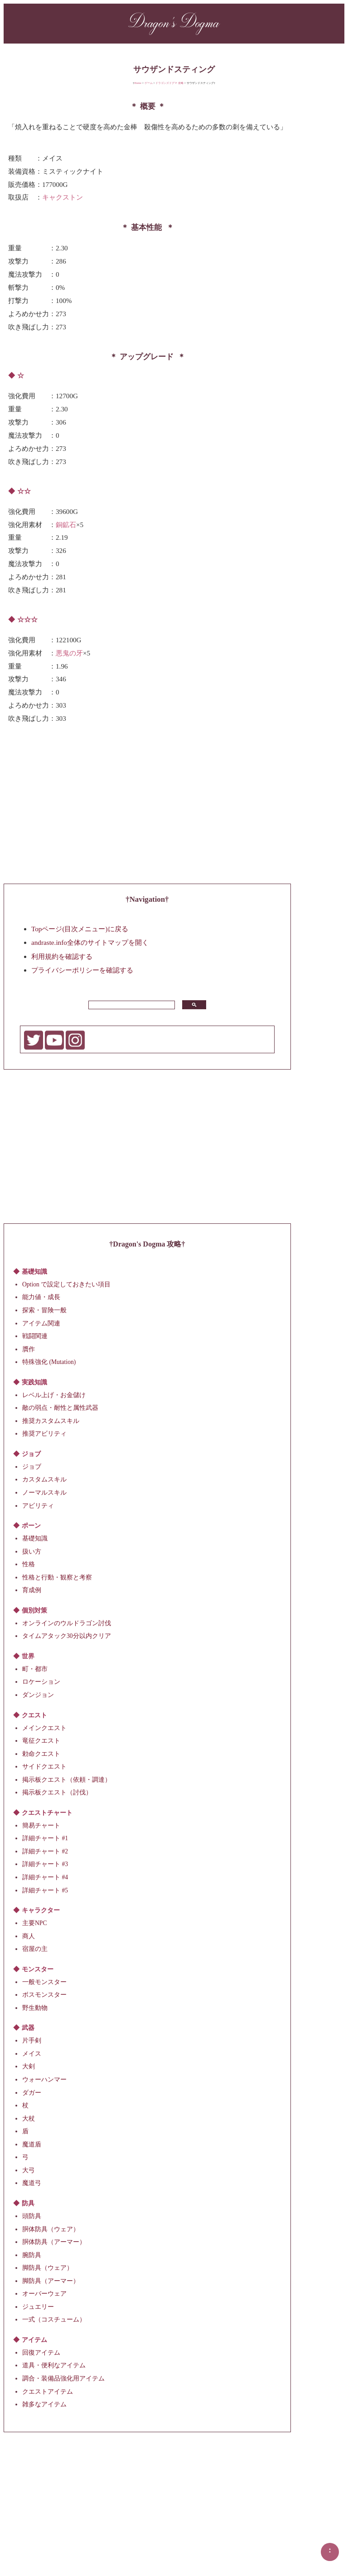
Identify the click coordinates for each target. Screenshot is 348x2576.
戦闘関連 (35, 1336)
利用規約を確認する (61, 956)
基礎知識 (35, 1538)
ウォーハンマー (44, 2079)
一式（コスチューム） (54, 2319)
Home (137, 82)
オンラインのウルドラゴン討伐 (66, 1622)
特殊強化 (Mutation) (49, 1362)
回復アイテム (41, 2352)
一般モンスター (44, 1981)
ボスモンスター (44, 1994)
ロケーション (41, 1681)
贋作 (28, 1348)
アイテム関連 (41, 1323)
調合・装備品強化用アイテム (63, 2378)
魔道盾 (31, 2144)
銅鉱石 (66, 524)
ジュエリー (38, 2306)
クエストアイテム (47, 2391)
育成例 (31, 1590)
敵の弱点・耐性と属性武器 (60, 1407)
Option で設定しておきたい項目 (66, 1284)
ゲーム (149, 82)
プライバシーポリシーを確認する (82, 970)
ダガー (31, 2092)
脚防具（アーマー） (50, 2280)
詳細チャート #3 (45, 1864)
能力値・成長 (41, 1297)
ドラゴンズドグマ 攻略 (169, 82)
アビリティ (38, 1505)
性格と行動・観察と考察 (57, 1577)
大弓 (28, 2169)
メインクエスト (44, 1727)
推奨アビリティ (44, 1433)
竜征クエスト (41, 1740)
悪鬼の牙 (69, 652)
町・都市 (35, 1669)
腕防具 (31, 2254)
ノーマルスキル (44, 1492)
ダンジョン (38, 1694)
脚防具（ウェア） (47, 2267)
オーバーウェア (44, 2293)
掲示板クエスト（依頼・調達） (66, 1779)
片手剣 (31, 2040)
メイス (31, 2053)
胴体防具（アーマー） (54, 2242)
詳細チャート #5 (45, 1890)
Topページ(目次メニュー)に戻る (79, 929)
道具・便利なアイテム (54, 2365)
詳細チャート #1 (45, 1838)
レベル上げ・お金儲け (54, 1394)
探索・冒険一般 (44, 1310)
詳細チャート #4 (45, 1877)
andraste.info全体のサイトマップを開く (90, 942)
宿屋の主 (35, 1948)
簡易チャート (41, 1825)
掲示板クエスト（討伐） (57, 1792)
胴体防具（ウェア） (50, 2228)
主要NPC (34, 1923)
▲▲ (330, 2550)
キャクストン (62, 197)
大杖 (28, 2118)
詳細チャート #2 (45, 1851)
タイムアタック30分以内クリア (66, 1636)
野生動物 (35, 2007)
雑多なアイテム (44, 2404)
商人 (28, 1935)
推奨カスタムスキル (50, 1420)
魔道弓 (31, 2183)
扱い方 (31, 1551)
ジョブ (31, 1466)
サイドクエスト (44, 1766)
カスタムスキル (44, 1479)
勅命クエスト (41, 1753)
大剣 (28, 2066)
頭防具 (31, 2216)
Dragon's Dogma (174, 22)
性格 (28, 1564)
